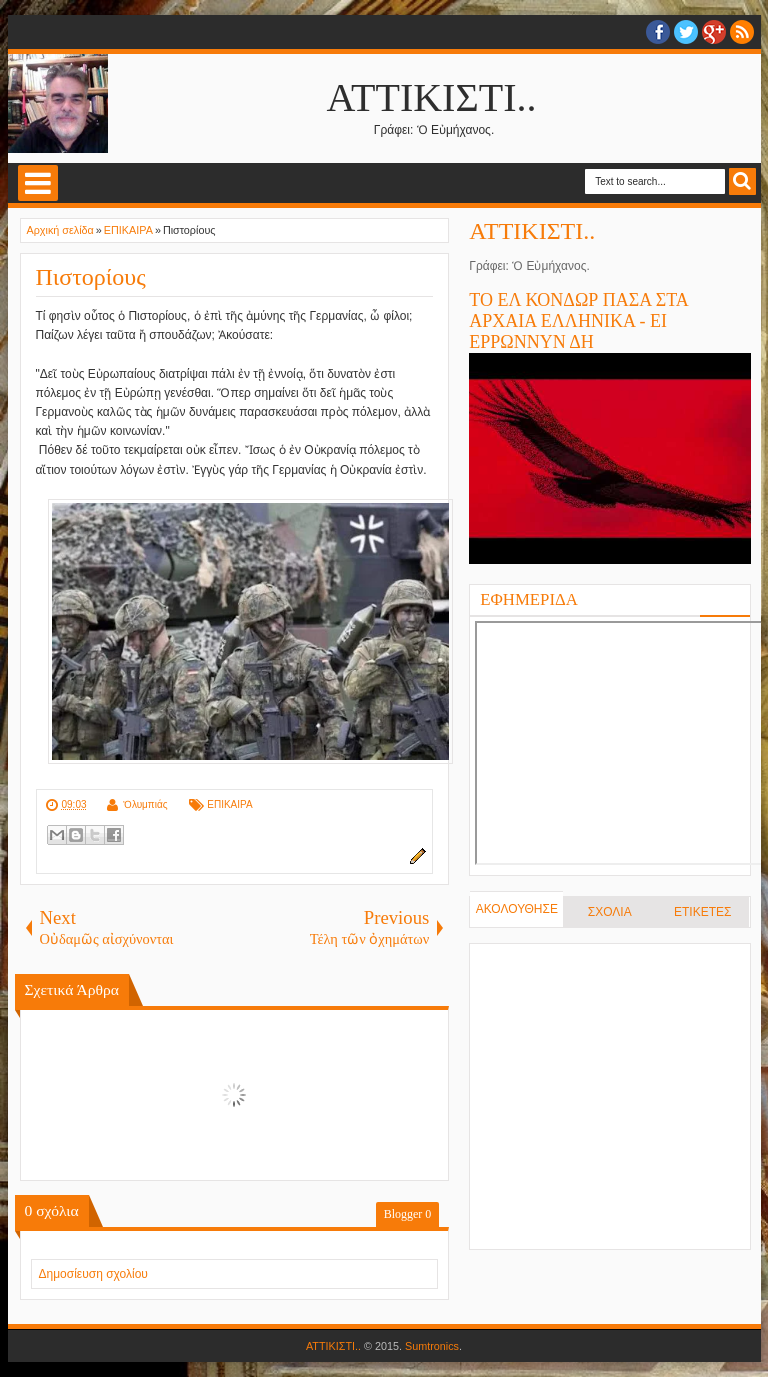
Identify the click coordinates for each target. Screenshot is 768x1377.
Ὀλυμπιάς (145, 804)
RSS (742, 32)
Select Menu (38, 183)
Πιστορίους (91, 277)
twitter (686, 32)
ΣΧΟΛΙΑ (610, 912)
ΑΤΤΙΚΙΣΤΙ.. (432, 97)
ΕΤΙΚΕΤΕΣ (702, 912)
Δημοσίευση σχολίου (93, 1274)
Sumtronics (432, 1346)
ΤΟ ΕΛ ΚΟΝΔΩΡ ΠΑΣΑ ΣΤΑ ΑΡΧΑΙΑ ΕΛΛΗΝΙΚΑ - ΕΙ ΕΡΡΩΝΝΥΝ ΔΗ (578, 321)
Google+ (714, 32)
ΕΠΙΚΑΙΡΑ (229, 804)
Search (742, 181)
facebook (658, 32)
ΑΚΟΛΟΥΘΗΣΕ (517, 909)
